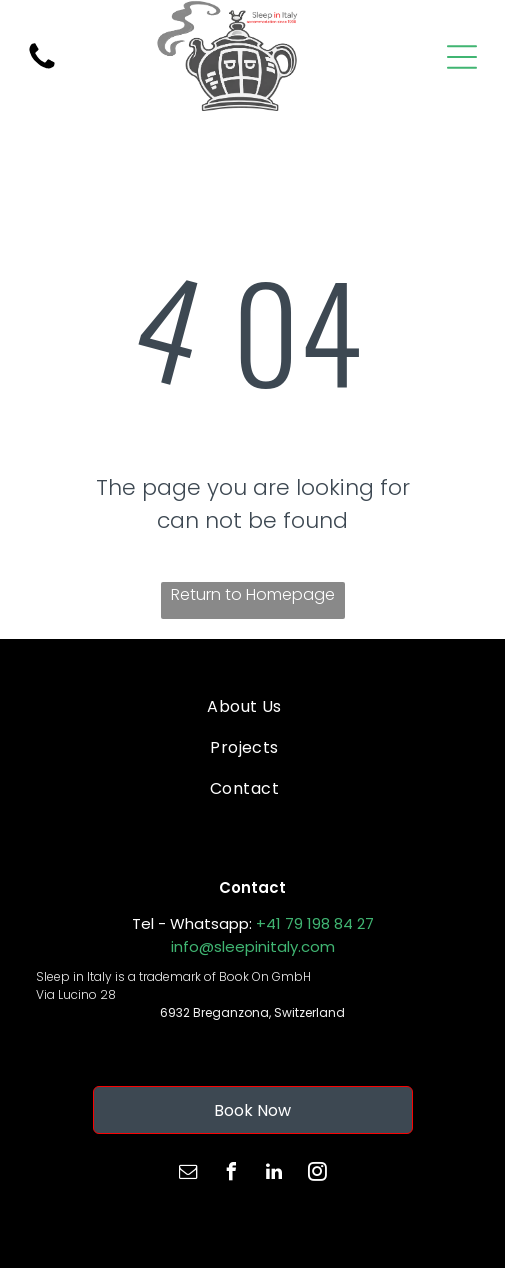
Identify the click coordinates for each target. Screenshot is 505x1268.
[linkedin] (274, 1174)
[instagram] (317, 1174)
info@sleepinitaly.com (253, 946)
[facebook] (231, 1174)
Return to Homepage (253, 594)
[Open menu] (462, 57)
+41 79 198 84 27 (315, 923)
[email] (188, 1174)
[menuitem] (244, 705)
